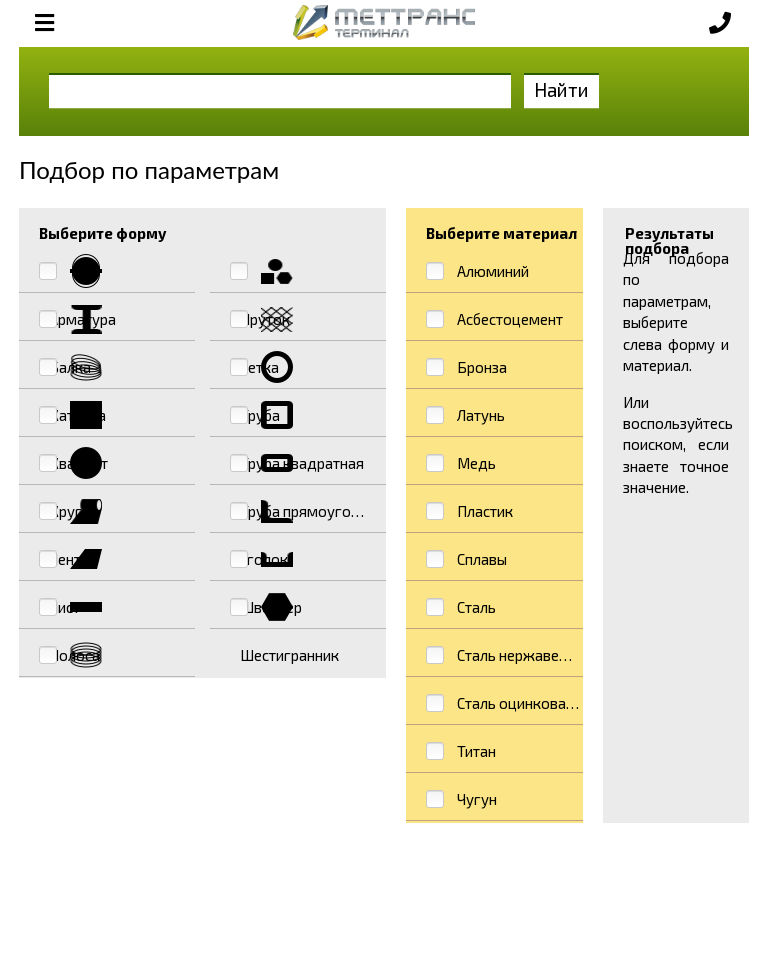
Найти (561, 89)
